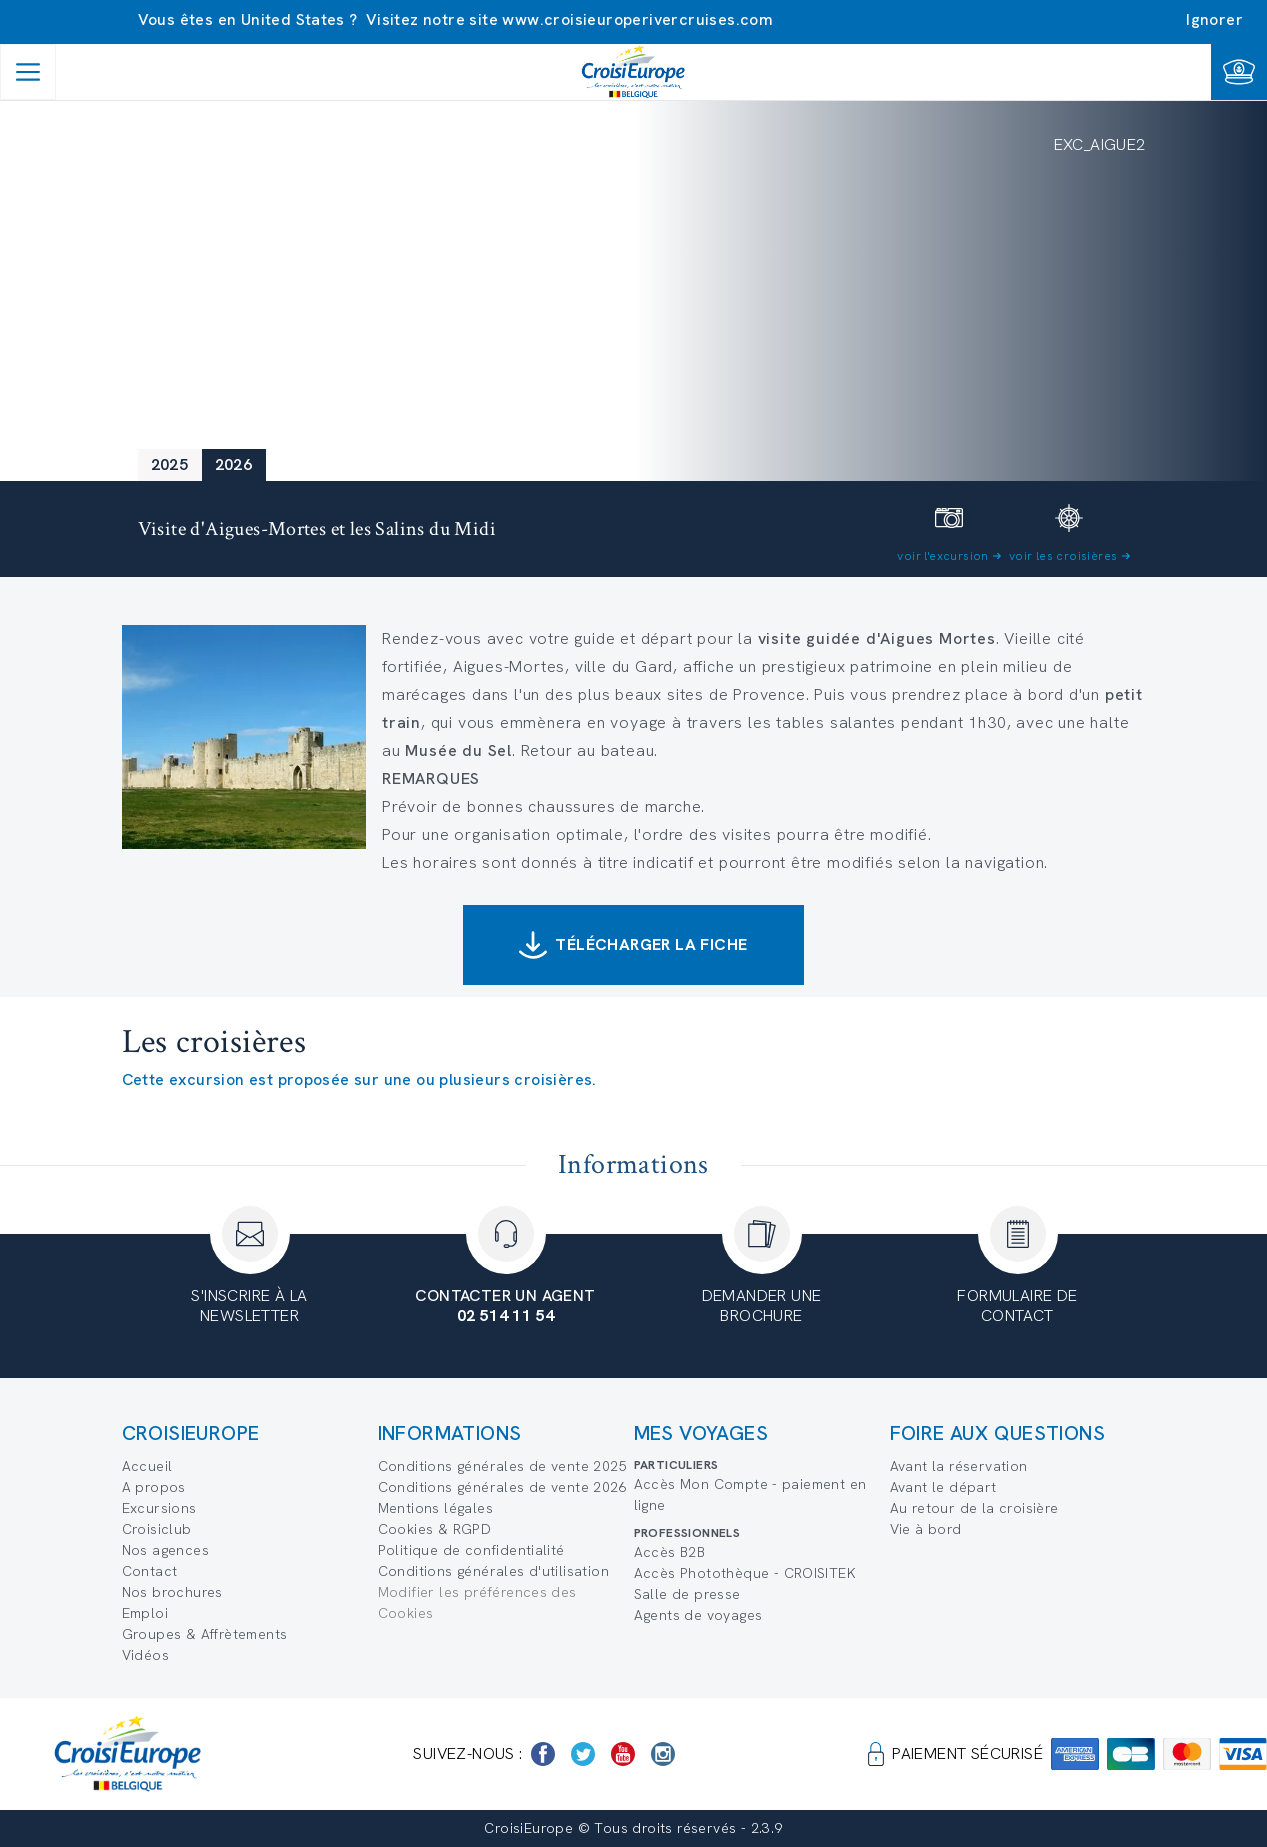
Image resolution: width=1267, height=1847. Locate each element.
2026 (234, 464)
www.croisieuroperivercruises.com (637, 19)
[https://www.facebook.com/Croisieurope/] (543, 1754)
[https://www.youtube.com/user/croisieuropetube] (623, 1754)
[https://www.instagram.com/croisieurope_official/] (663, 1754)
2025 (170, 464)
